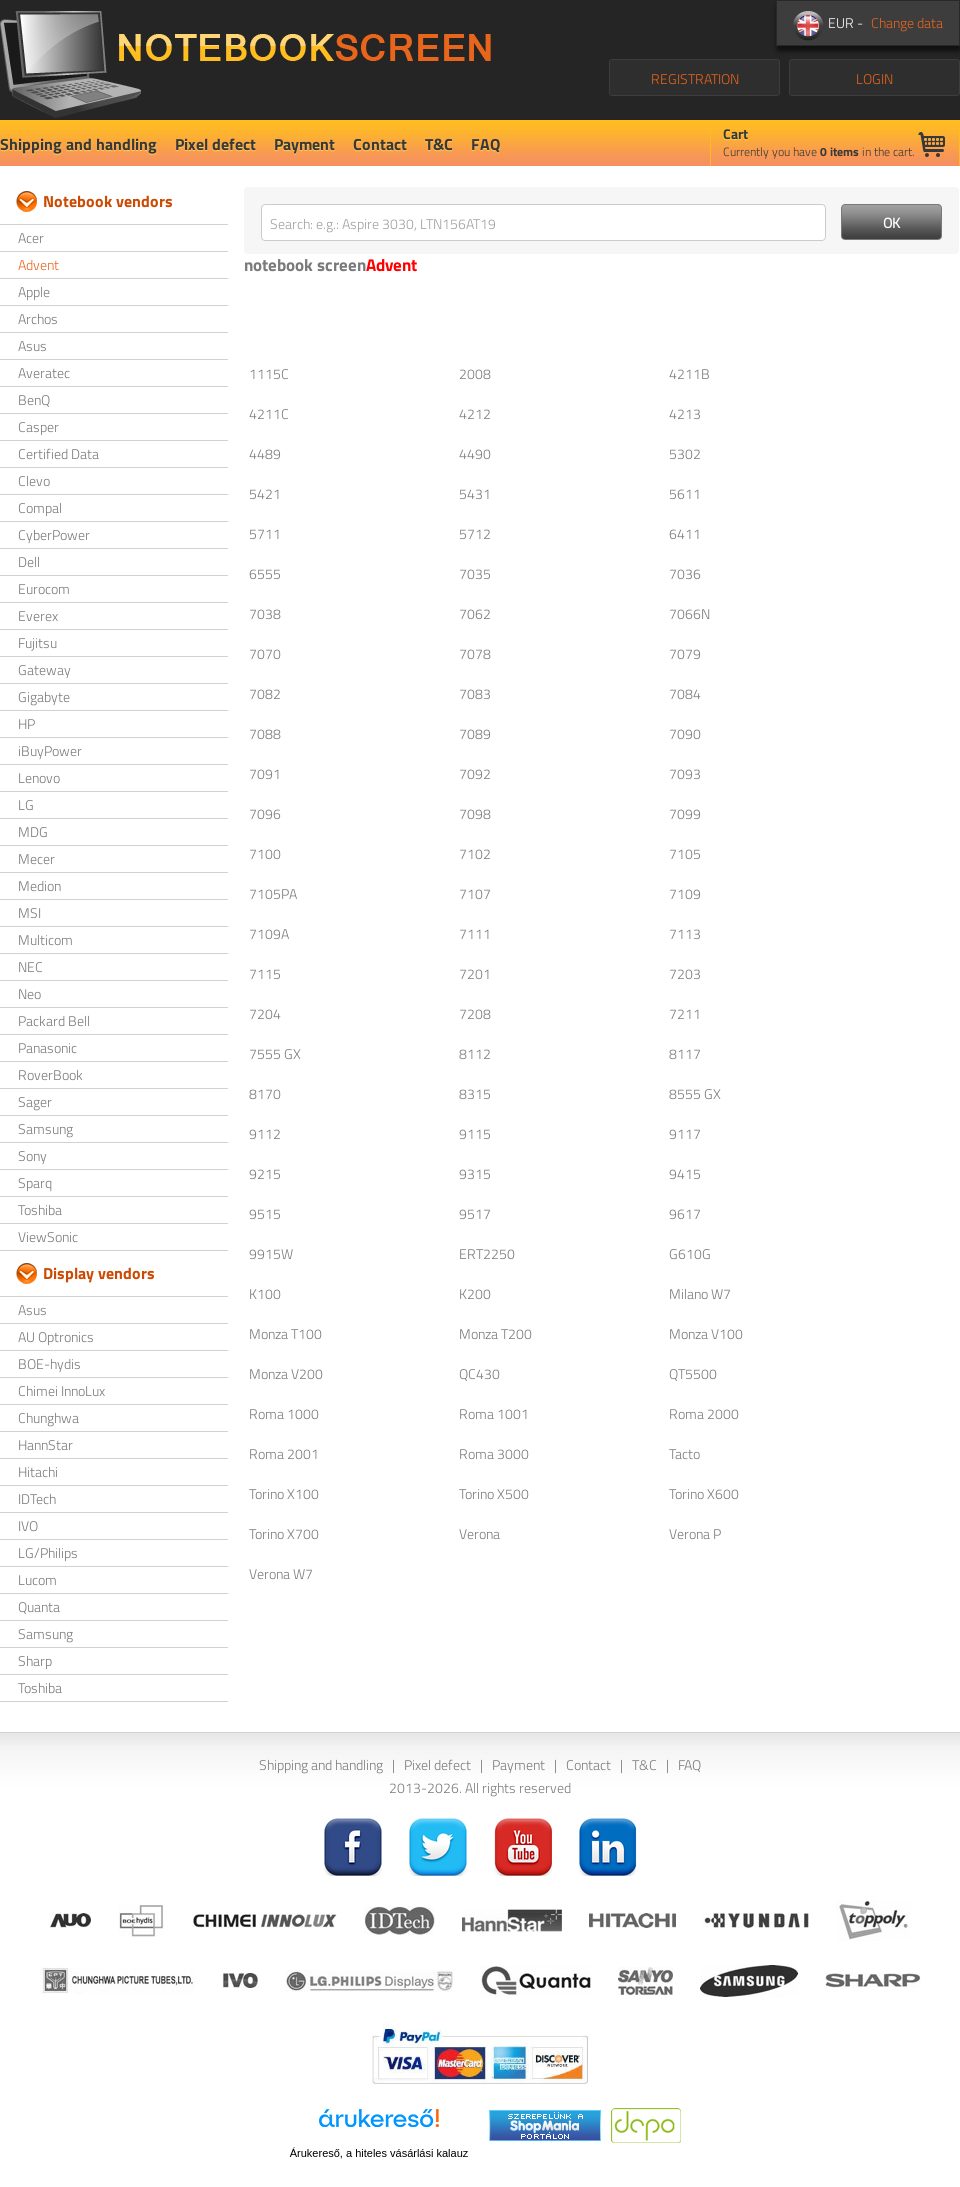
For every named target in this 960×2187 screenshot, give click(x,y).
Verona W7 (281, 1573)
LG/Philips (48, 1552)
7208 (475, 1013)
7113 (685, 933)
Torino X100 (284, 1493)
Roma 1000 (284, 1413)
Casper (38, 426)
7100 (265, 853)
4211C (269, 413)
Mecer (36, 858)
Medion (39, 885)
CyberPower (54, 534)
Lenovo (39, 777)
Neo (29, 993)
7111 (475, 933)
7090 (685, 733)
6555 (265, 573)
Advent (38, 264)
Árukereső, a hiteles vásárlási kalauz (379, 2153)
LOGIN (874, 78)
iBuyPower (50, 750)
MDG (33, 831)
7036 (685, 573)
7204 (265, 1013)
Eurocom (44, 588)
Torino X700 (284, 1533)
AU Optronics (56, 1336)
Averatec (44, 372)
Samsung (45, 1128)
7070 (265, 653)
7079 (685, 653)
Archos (38, 318)
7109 (685, 893)
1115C (269, 373)
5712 (475, 533)
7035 (475, 573)
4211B (689, 373)
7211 (685, 1013)
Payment (304, 144)
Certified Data (58, 453)
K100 (265, 1293)
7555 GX (275, 1053)
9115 (475, 1133)
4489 (265, 453)
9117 (685, 1133)
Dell (29, 561)
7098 (475, 813)
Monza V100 (706, 1333)
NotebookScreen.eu (245, 60)
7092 (475, 773)
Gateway (44, 669)
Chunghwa (48, 1417)
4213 (685, 413)
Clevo (34, 480)
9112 (265, 1133)
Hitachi (38, 1471)
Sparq (35, 1182)
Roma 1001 (494, 1413)
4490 (475, 453)
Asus (32, 345)
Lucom (37, 1579)
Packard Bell (54, 1020)
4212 (475, 413)
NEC (30, 966)
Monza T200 (495, 1333)
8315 (475, 1093)
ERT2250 (487, 1253)
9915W (271, 1253)
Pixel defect (215, 144)
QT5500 (693, 1373)
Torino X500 (494, 1493)
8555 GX (695, 1093)
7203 (685, 973)
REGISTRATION (695, 78)
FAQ (485, 144)
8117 (685, 1053)
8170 (265, 1093)
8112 (475, 1053)
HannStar (45, 1444)
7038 (265, 613)
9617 (685, 1213)
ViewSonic (48, 1236)
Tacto (684, 1453)
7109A (269, 933)
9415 (685, 1173)
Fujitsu (37, 642)
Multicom (45, 939)
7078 (475, 653)
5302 (685, 453)
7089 (475, 733)
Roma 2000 (704, 1413)
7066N (689, 613)
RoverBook (50, 1074)
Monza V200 (286, 1373)
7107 (475, 893)
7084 (685, 693)
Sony (32, 1155)
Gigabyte (44, 696)
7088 (265, 733)
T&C (439, 144)
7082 (265, 693)
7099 (685, 813)
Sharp (35, 1660)
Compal (40, 507)
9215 (265, 1173)
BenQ (34, 399)
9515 (265, 1213)
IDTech (37, 1498)
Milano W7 (700, 1293)
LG (26, 804)
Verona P (695, 1533)
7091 (265, 773)
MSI (29, 912)
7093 (685, 773)
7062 (475, 613)
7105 (685, 853)
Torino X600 (704, 1493)
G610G (690, 1253)
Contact (380, 144)
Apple (34, 291)
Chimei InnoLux (61, 1390)
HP (26, 723)
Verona (479, 1533)
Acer (31, 237)
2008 (475, 373)
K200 (475, 1293)
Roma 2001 (284, 1453)
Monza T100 (285, 1333)
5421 (265, 493)
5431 (475, 493)
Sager (35, 1101)
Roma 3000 (494, 1453)
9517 (475, 1213)
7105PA (273, 893)
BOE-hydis (49, 1363)
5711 (265, 533)
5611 (685, 493)
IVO (28, 1525)
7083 (475, 693)
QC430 (479, 1373)
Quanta (39, 1606)
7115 (265, 973)
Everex (38, 615)
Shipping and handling (78, 144)
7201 (475, 973)
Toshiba (40, 1209)
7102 (475, 853)
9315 (475, 1173)
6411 (685, 533)
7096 (265, 813)
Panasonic (47, 1047)
